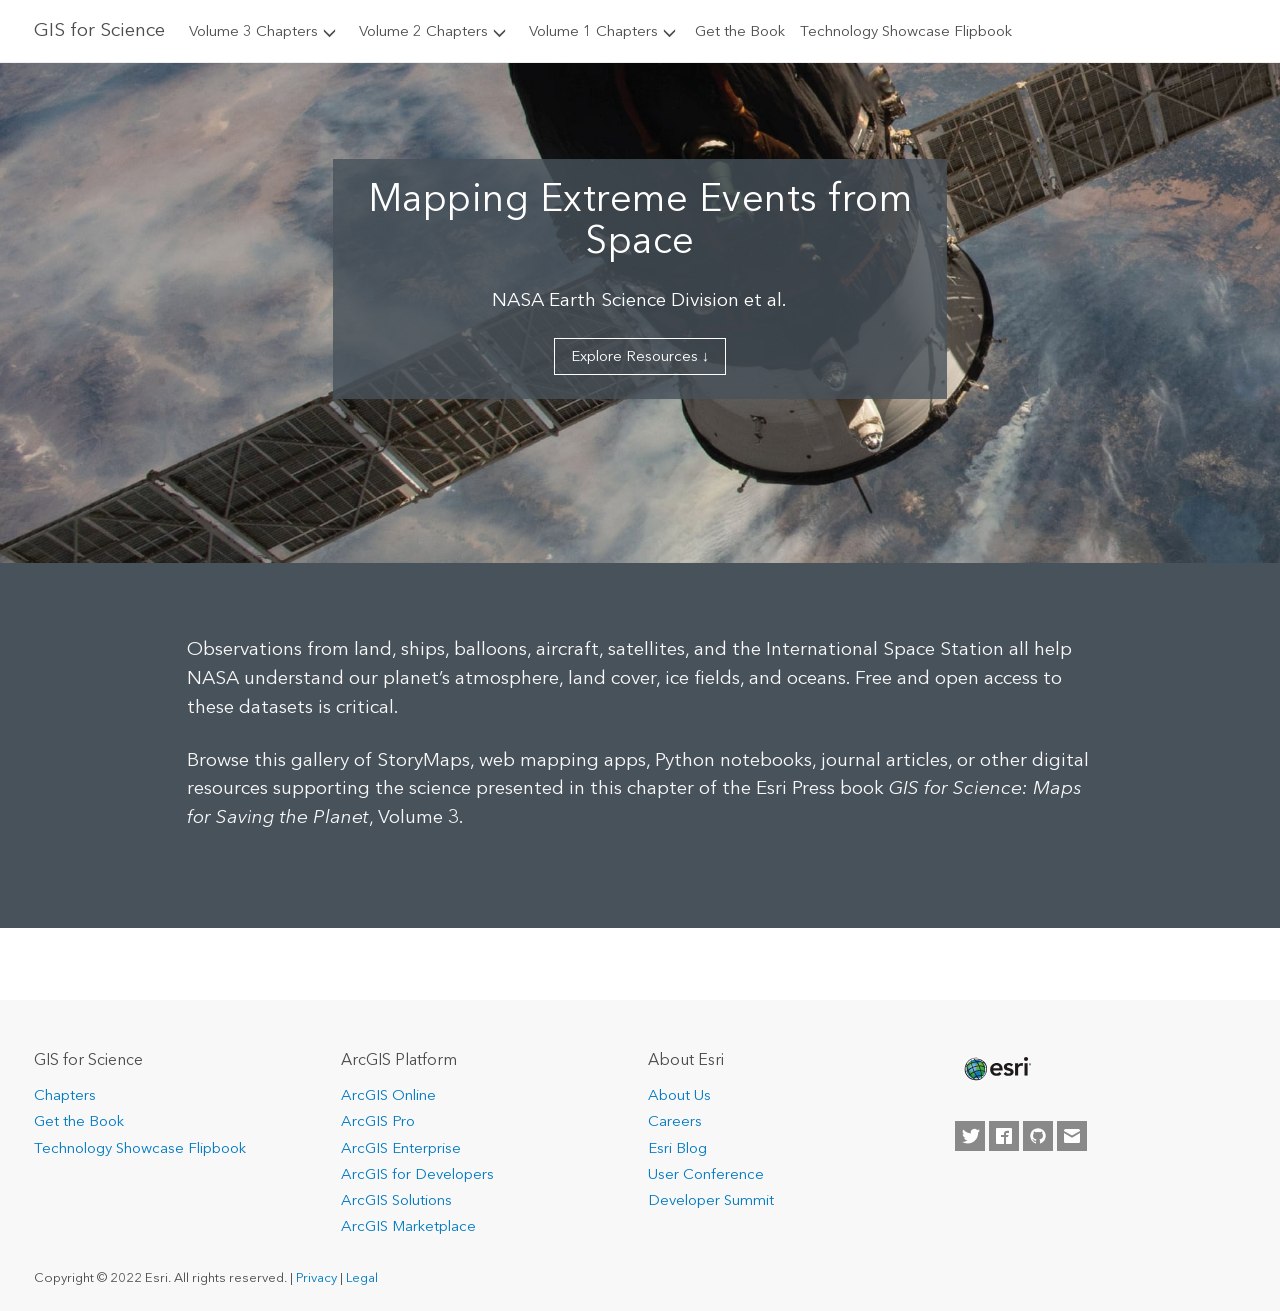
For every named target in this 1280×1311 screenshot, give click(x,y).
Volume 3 (264, 31)
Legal (362, 1277)
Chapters (65, 1095)
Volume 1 (604, 31)
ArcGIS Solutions (396, 1200)
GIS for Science (99, 29)
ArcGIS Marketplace (408, 1226)
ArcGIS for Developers (417, 1174)
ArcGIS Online (388, 1095)
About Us (679, 1095)
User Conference (706, 1174)
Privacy (316, 1277)
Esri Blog (677, 1148)
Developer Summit (711, 1200)
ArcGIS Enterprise (401, 1148)
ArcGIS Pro (378, 1121)
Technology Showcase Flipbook (906, 31)
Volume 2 (434, 31)
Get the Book (740, 31)
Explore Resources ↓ (640, 356)
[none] (996, 1069)
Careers (675, 1121)
